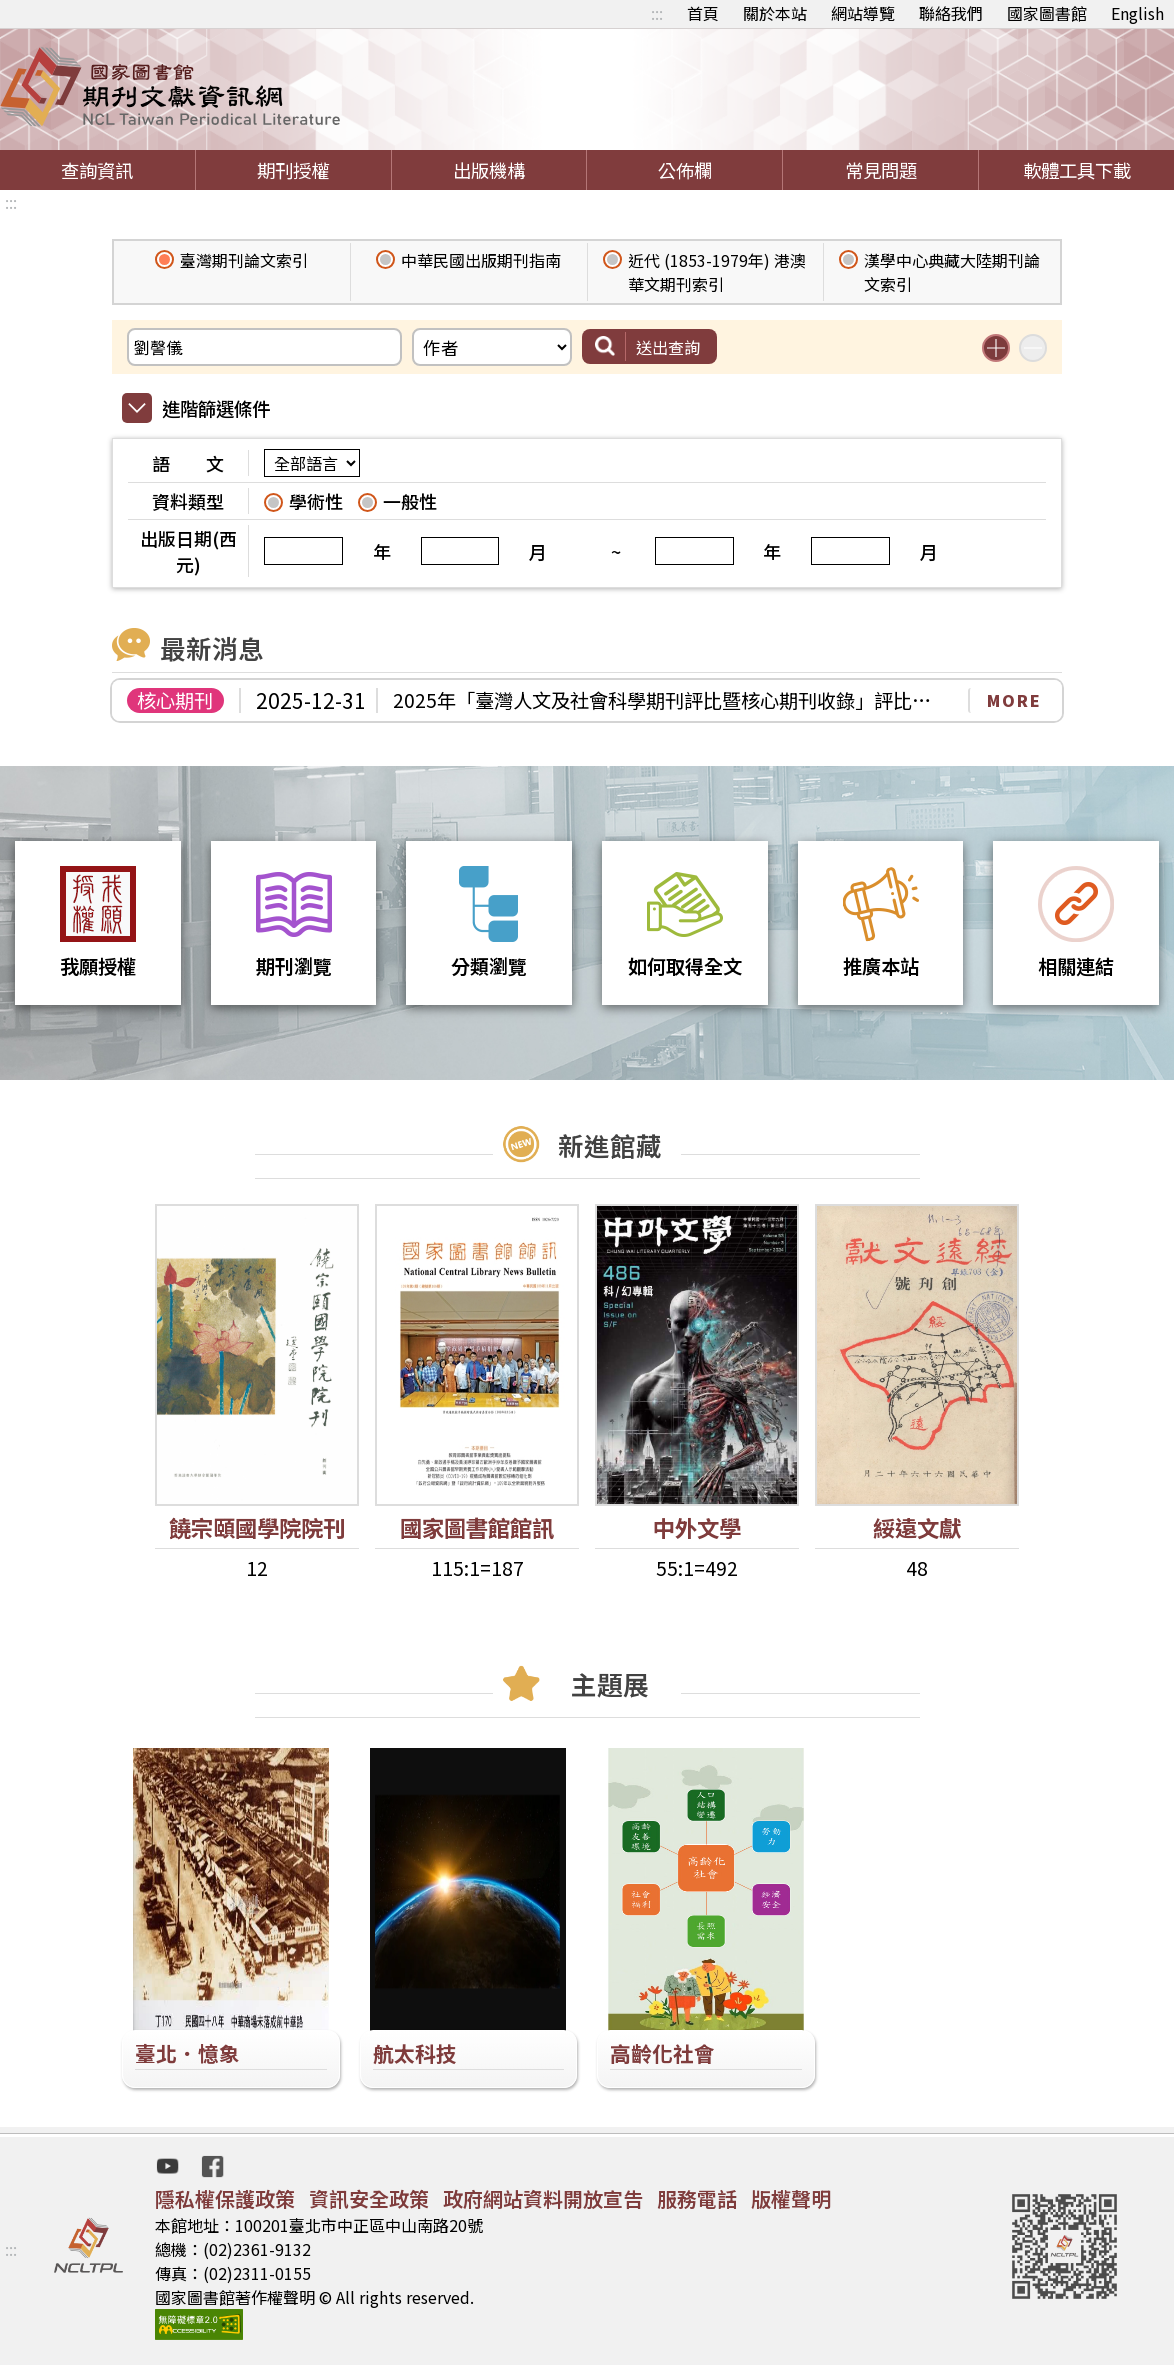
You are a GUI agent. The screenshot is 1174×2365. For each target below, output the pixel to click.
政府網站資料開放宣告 (543, 2198)
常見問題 (881, 170)
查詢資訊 (97, 170)
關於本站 (775, 13)
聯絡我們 (951, 13)
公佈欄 (685, 170)
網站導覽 (863, 13)
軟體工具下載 (1077, 170)
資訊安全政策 (369, 2198)
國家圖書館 (1047, 13)
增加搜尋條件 (996, 348)
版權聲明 (791, 2198)
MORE (1014, 700)
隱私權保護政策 (225, 2198)
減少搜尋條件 (1033, 348)
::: (657, 13)
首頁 (703, 13)
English (1137, 13)
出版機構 (489, 170)
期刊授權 (293, 170)
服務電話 (697, 2198)
